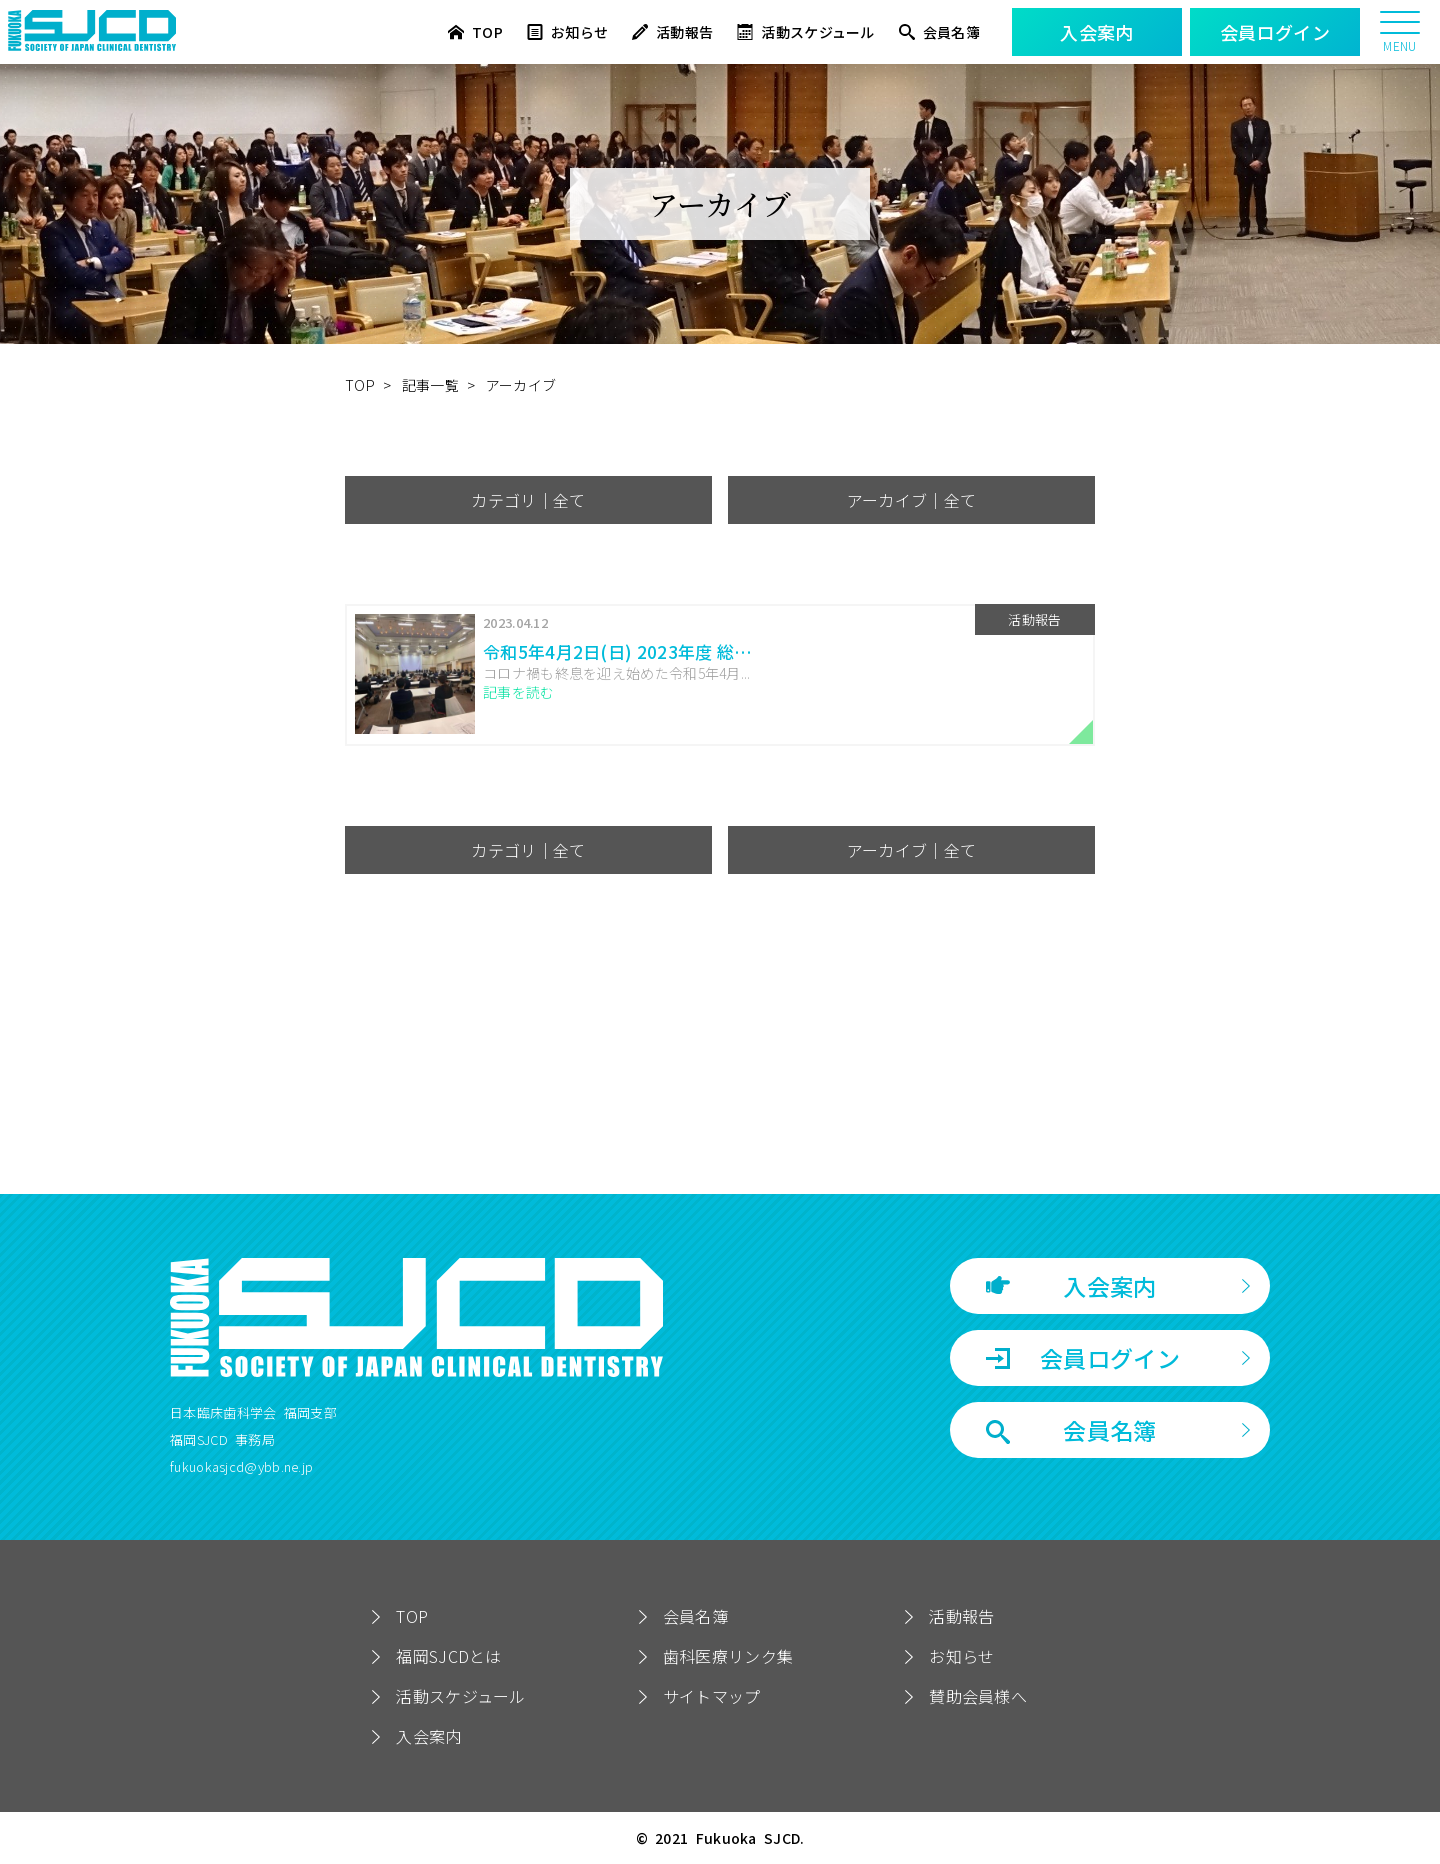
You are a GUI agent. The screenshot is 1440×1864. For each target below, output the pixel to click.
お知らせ (567, 32)
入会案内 (1071, 1286)
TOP (475, 32)
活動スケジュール (805, 32)
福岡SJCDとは (448, 1656)
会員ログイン (1083, 1358)
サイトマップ (712, 1696)
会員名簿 (939, 32)
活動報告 (672, 32)
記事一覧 (430, 385)
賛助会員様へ (978, 1696)
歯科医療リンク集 (728, 1656)
